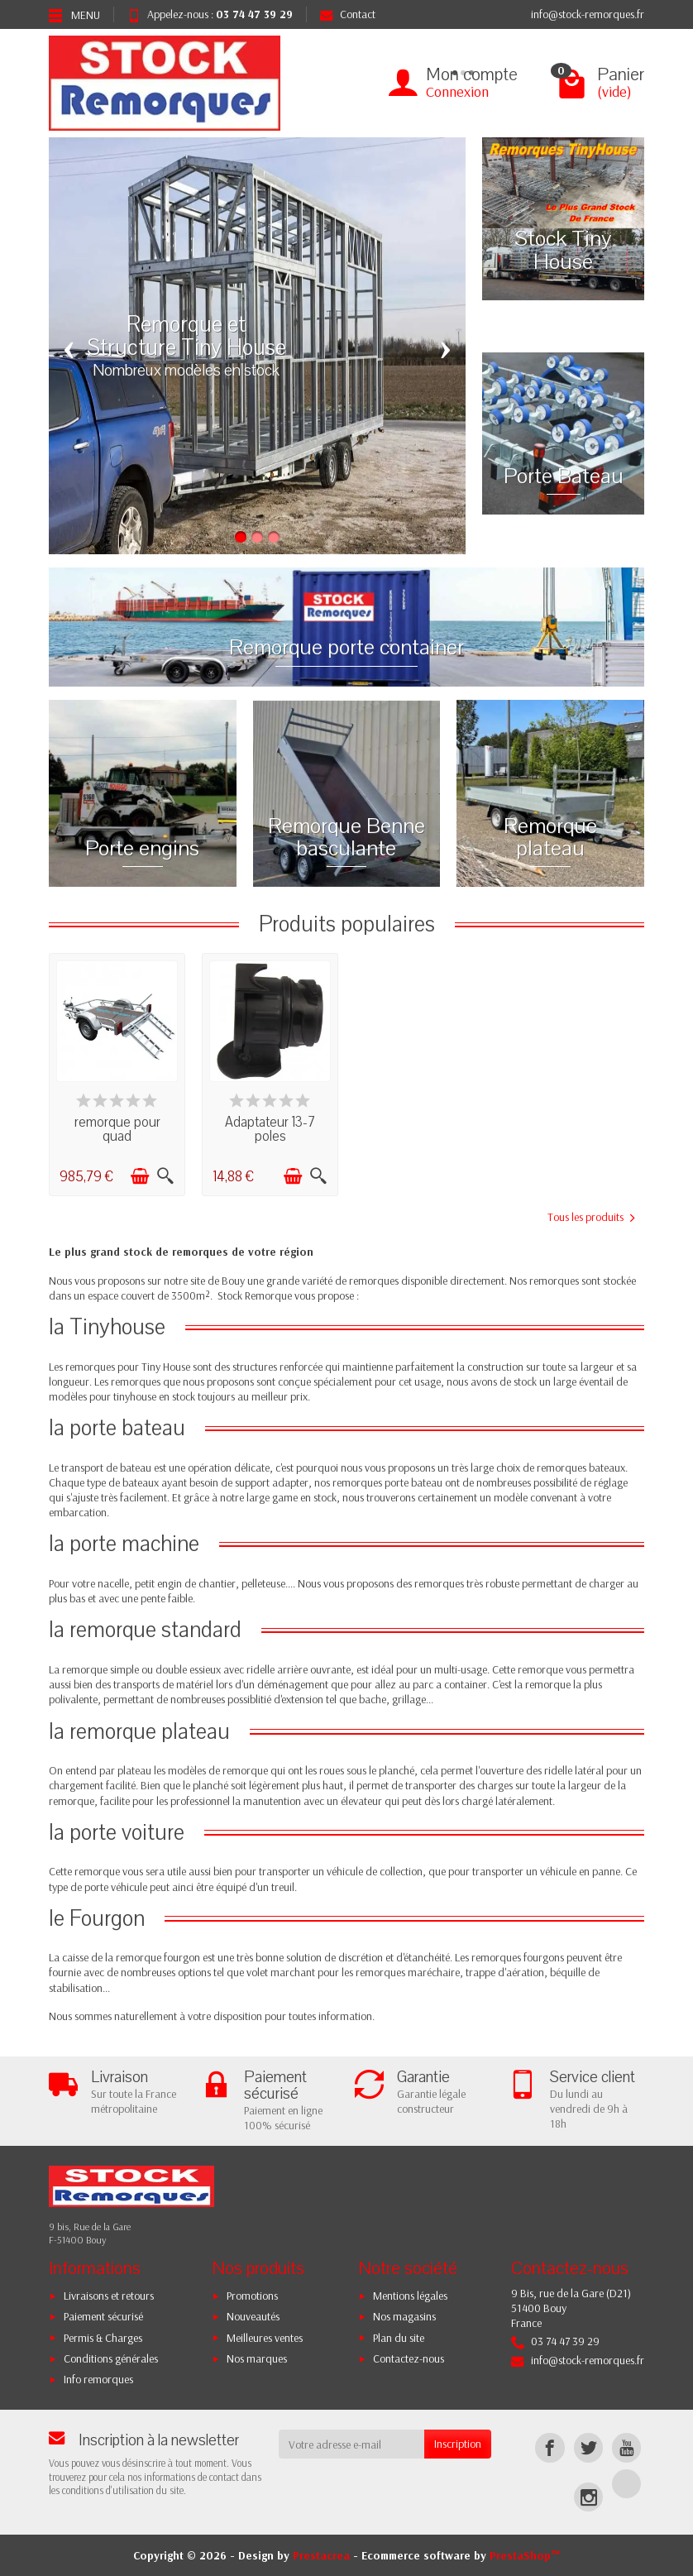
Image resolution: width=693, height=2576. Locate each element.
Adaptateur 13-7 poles (270, 1129)
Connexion (457, 91)
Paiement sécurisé (103, 2316)
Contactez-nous (408, 2358)
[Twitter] (588, 2447)
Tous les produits (590, 1217)
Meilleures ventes (265, 2337)
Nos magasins (404, 2316)
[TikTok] (626, 2483)
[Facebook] (549, 2447)
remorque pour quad (117, 1129)
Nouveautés (253, 2316)
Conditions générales (111, 2358)
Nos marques (257, 2358)
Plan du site (398, 2337)
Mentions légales (410, 2295)
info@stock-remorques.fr (587, 14)
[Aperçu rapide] (165, 1176)
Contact (347, 14)
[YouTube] (626, 2447)
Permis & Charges (103, 2337)
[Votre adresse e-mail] (352, 2444)
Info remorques (98, 2379)
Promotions (252, 2295)
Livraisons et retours (109, 2295)
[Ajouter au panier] (140, 1176)
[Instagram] (588, 2497)
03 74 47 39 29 (254, 14)
